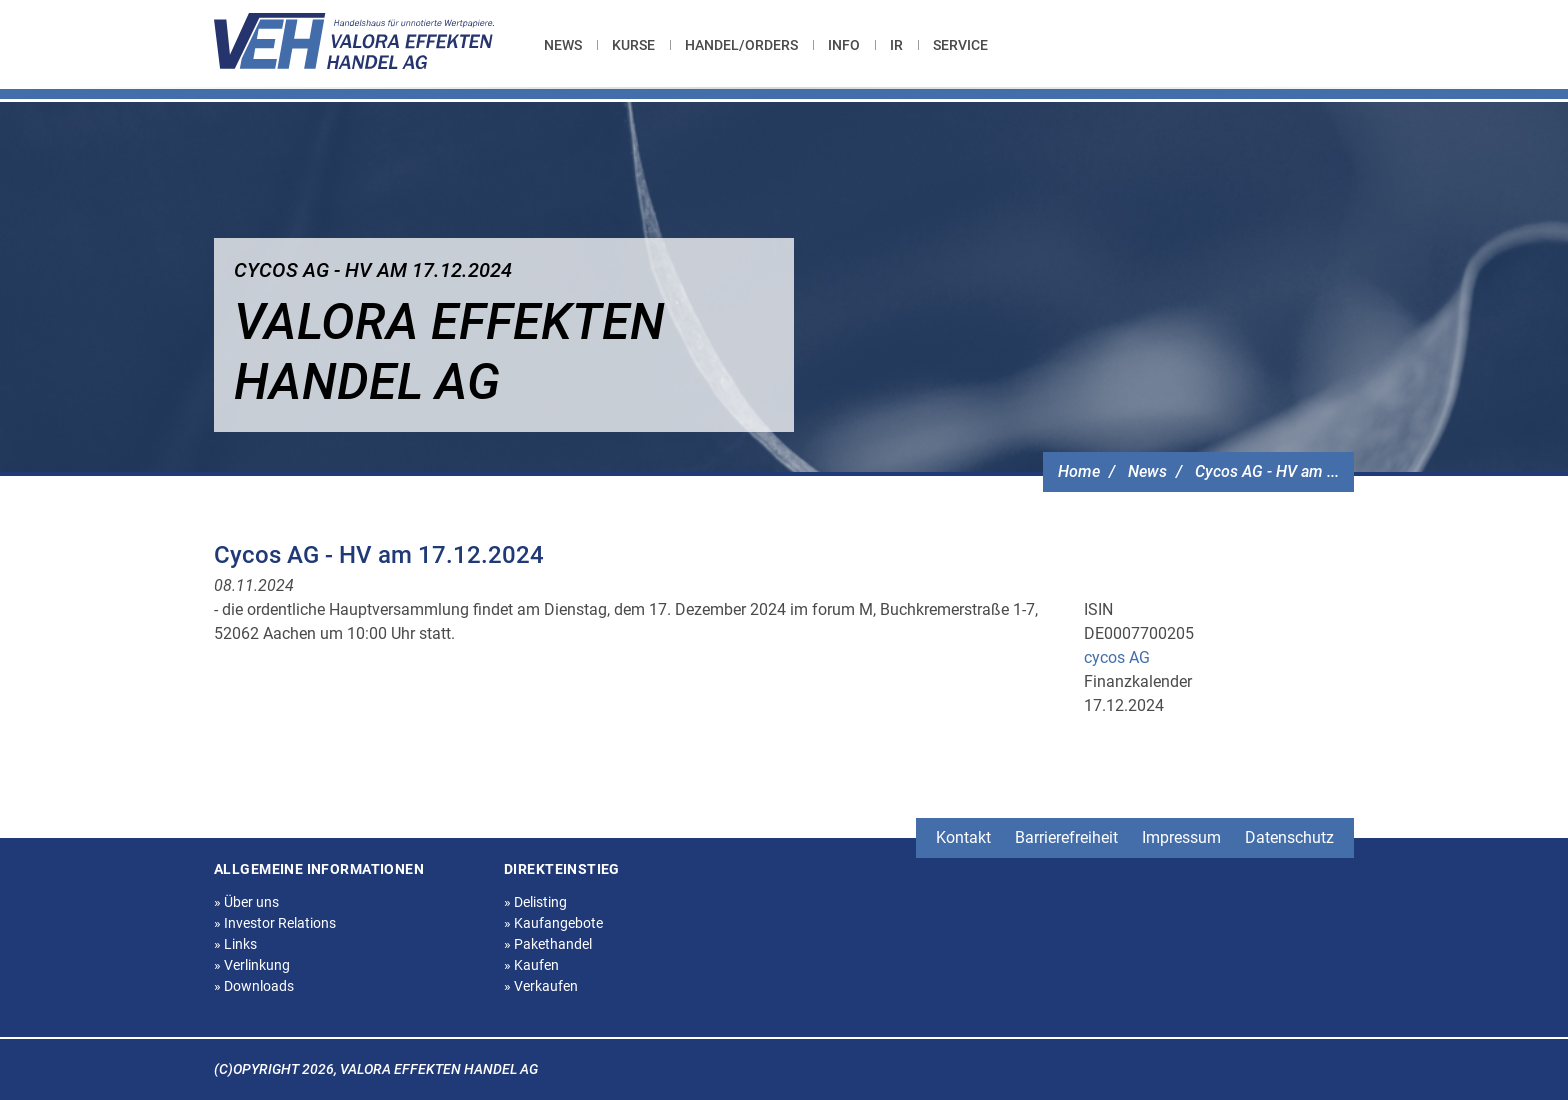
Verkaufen (541, 986)
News (563, 45)
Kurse (633, 45)
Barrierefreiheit (1066, 837)
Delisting (535, 902)
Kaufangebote (553, 923)
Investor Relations (275, 923)
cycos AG (1117, 657)
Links (235, 944)
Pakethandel (548, 944)
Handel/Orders (741, 45)
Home (1079, 471)
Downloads (254, 986)
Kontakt (963, 837)
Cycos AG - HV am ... (1267, 471)
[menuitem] (570, 45)
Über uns (246, 902)
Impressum (1181, 837)
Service (960, 45)
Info (844, 45)
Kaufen (531, 965)
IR (896, 45)
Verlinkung (252, 965)
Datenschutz (1289, 837)
